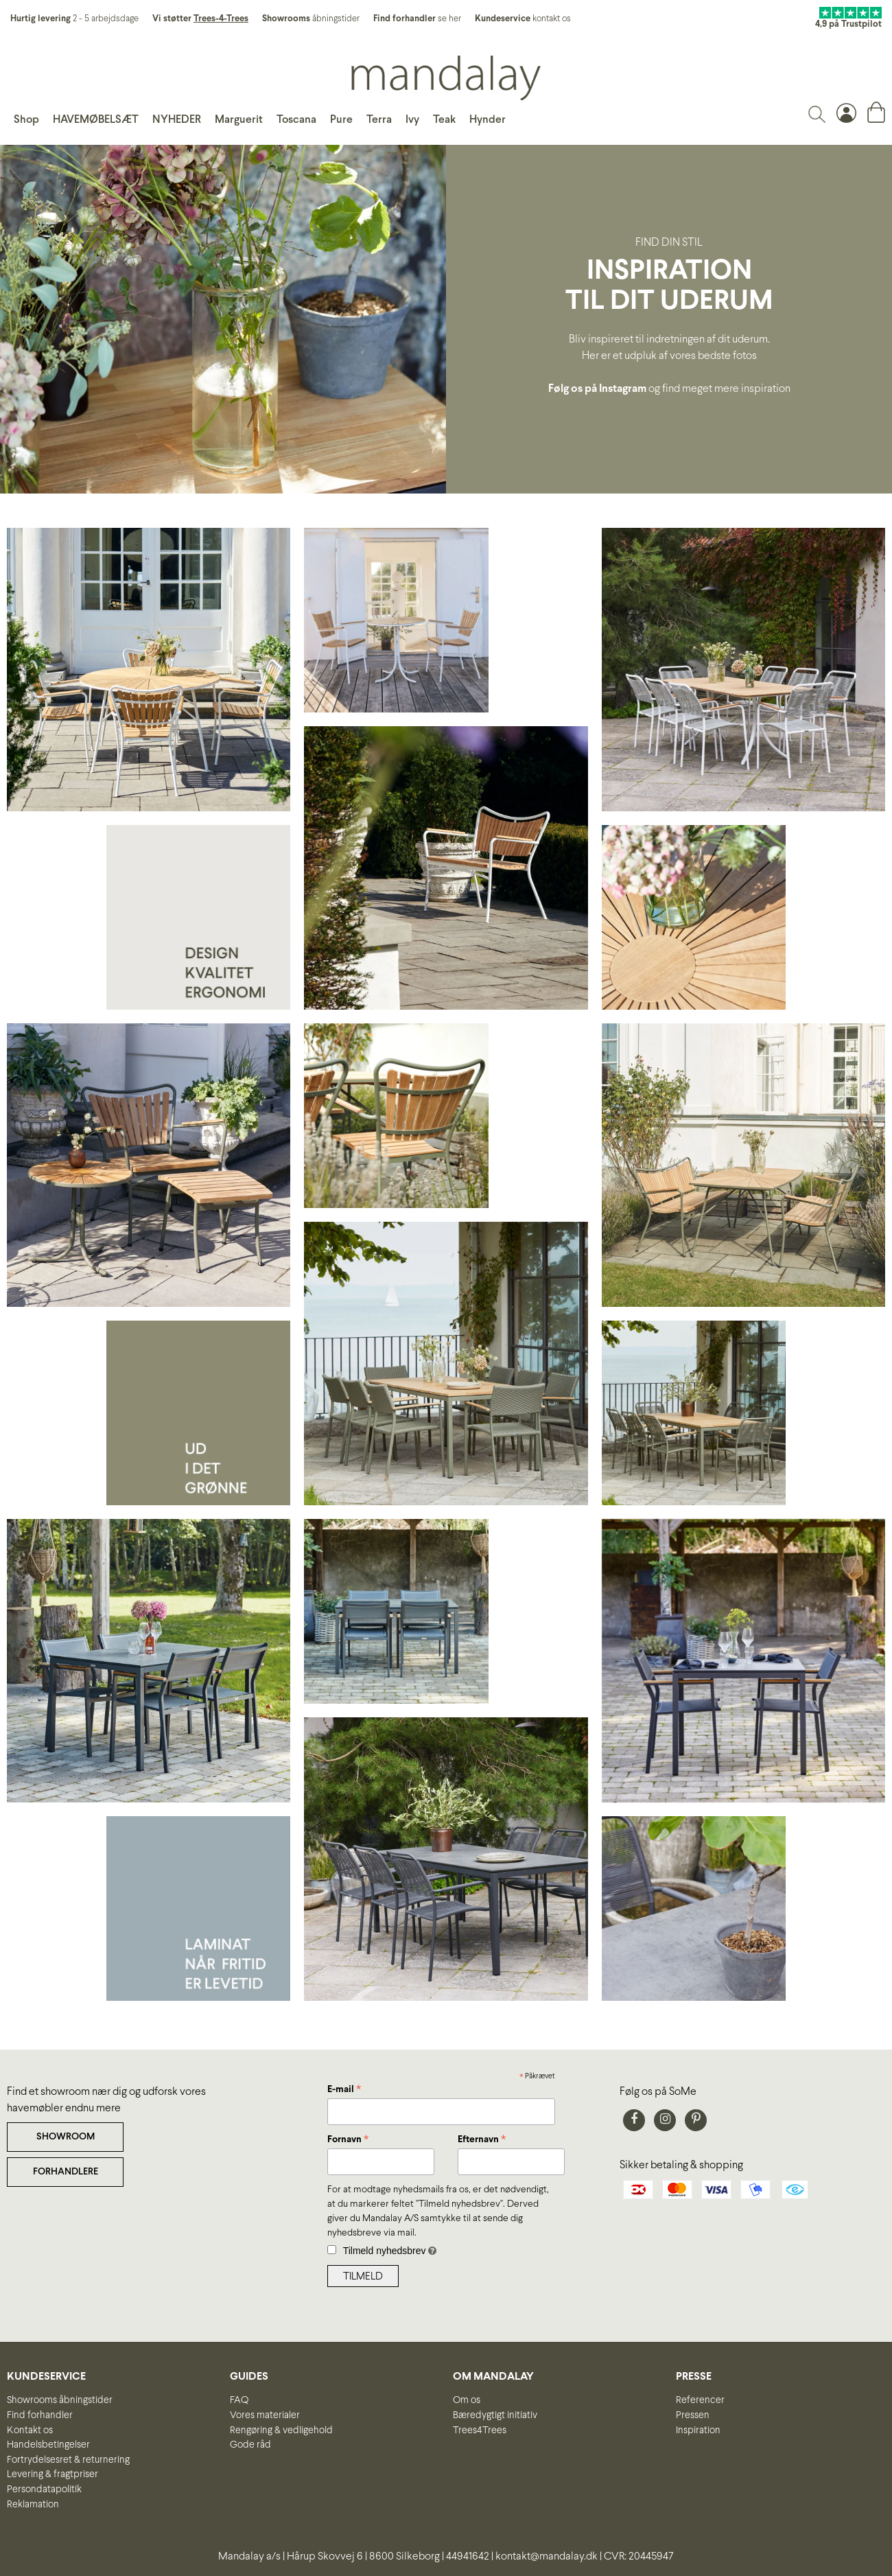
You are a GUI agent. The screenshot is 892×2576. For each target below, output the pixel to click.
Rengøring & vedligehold (281, 2430)
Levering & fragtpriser (52, 2474)
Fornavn (347, 2140)
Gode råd (250, 2445)
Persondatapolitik (44, 2489)
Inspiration (698, 2430)
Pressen (692, 2415)
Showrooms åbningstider (60, 2400)
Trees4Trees (479, 2430)
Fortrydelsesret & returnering (68, 2460)
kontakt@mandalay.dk (546, 2556)
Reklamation (33, 2504)
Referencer (700, 2400)
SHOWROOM (65, 2137)
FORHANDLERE (65, 2172)
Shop (26, 120)
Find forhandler (40, 2415)
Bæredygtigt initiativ (495, 2415)
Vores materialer (265, 2415)
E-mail (344, 2090)
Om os (466, 2400)
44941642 (467, 2556)
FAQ (239, 2400)
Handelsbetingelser (48, 2445)
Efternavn (482, 2140)
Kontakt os (30, 2430)
